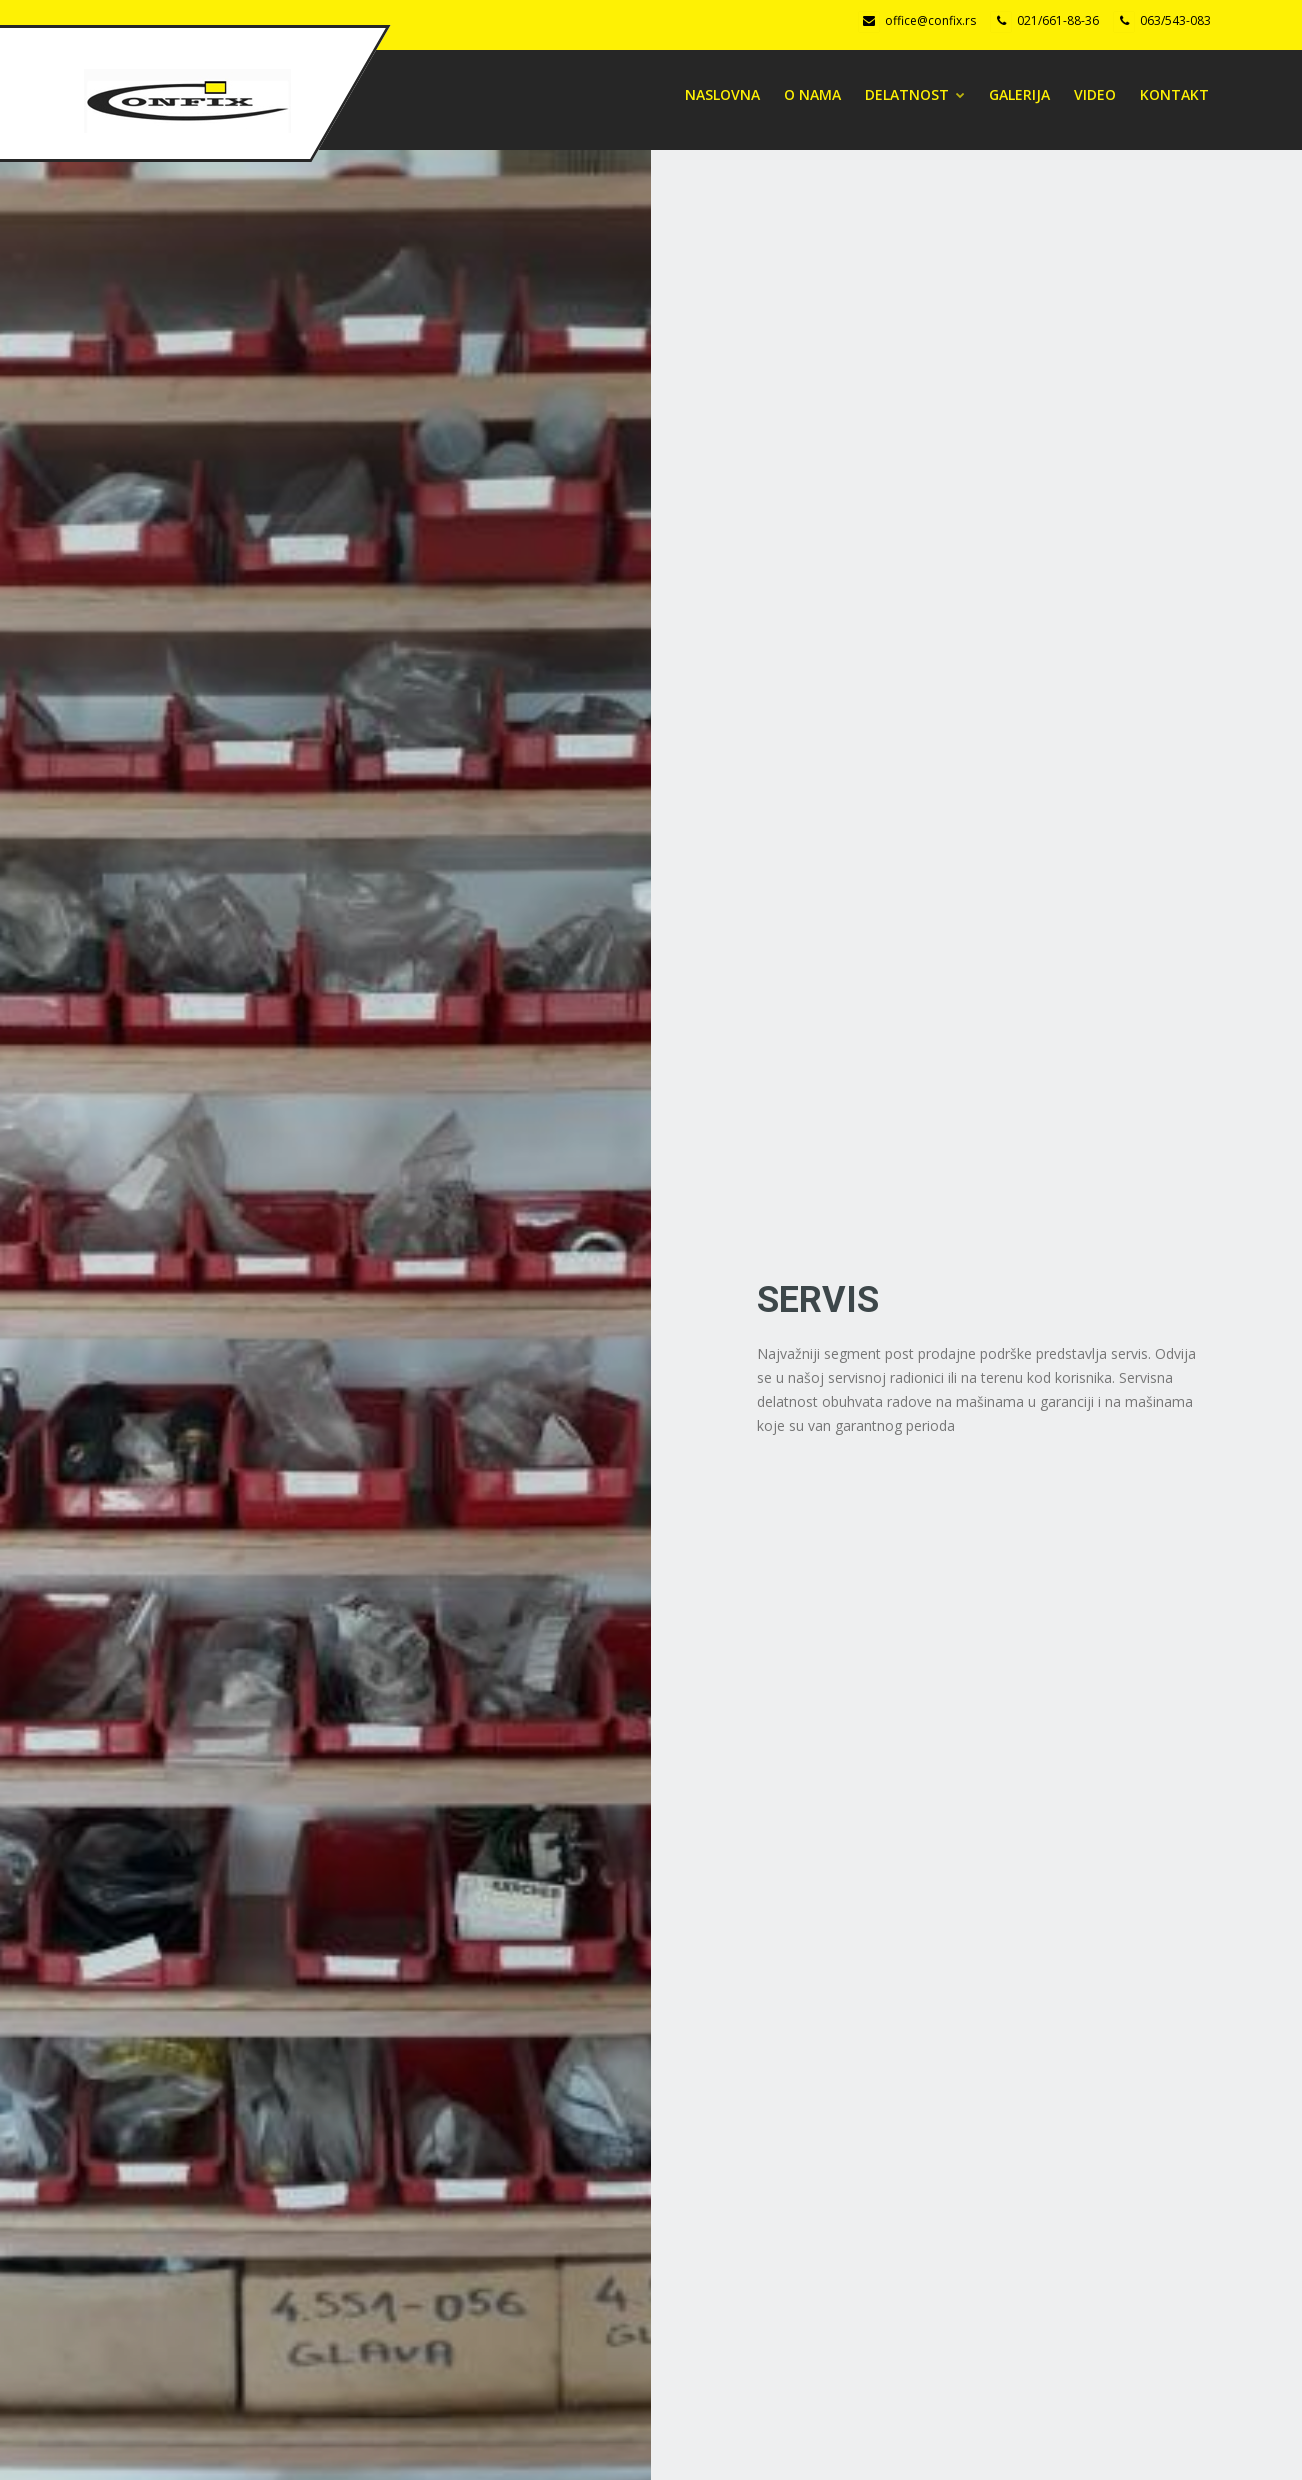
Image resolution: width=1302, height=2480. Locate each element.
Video (1095, 94)
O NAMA (812, 94)
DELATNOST (915, 94)
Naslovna (722, 94)
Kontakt (1174, 94)
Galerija (1019, 94)
